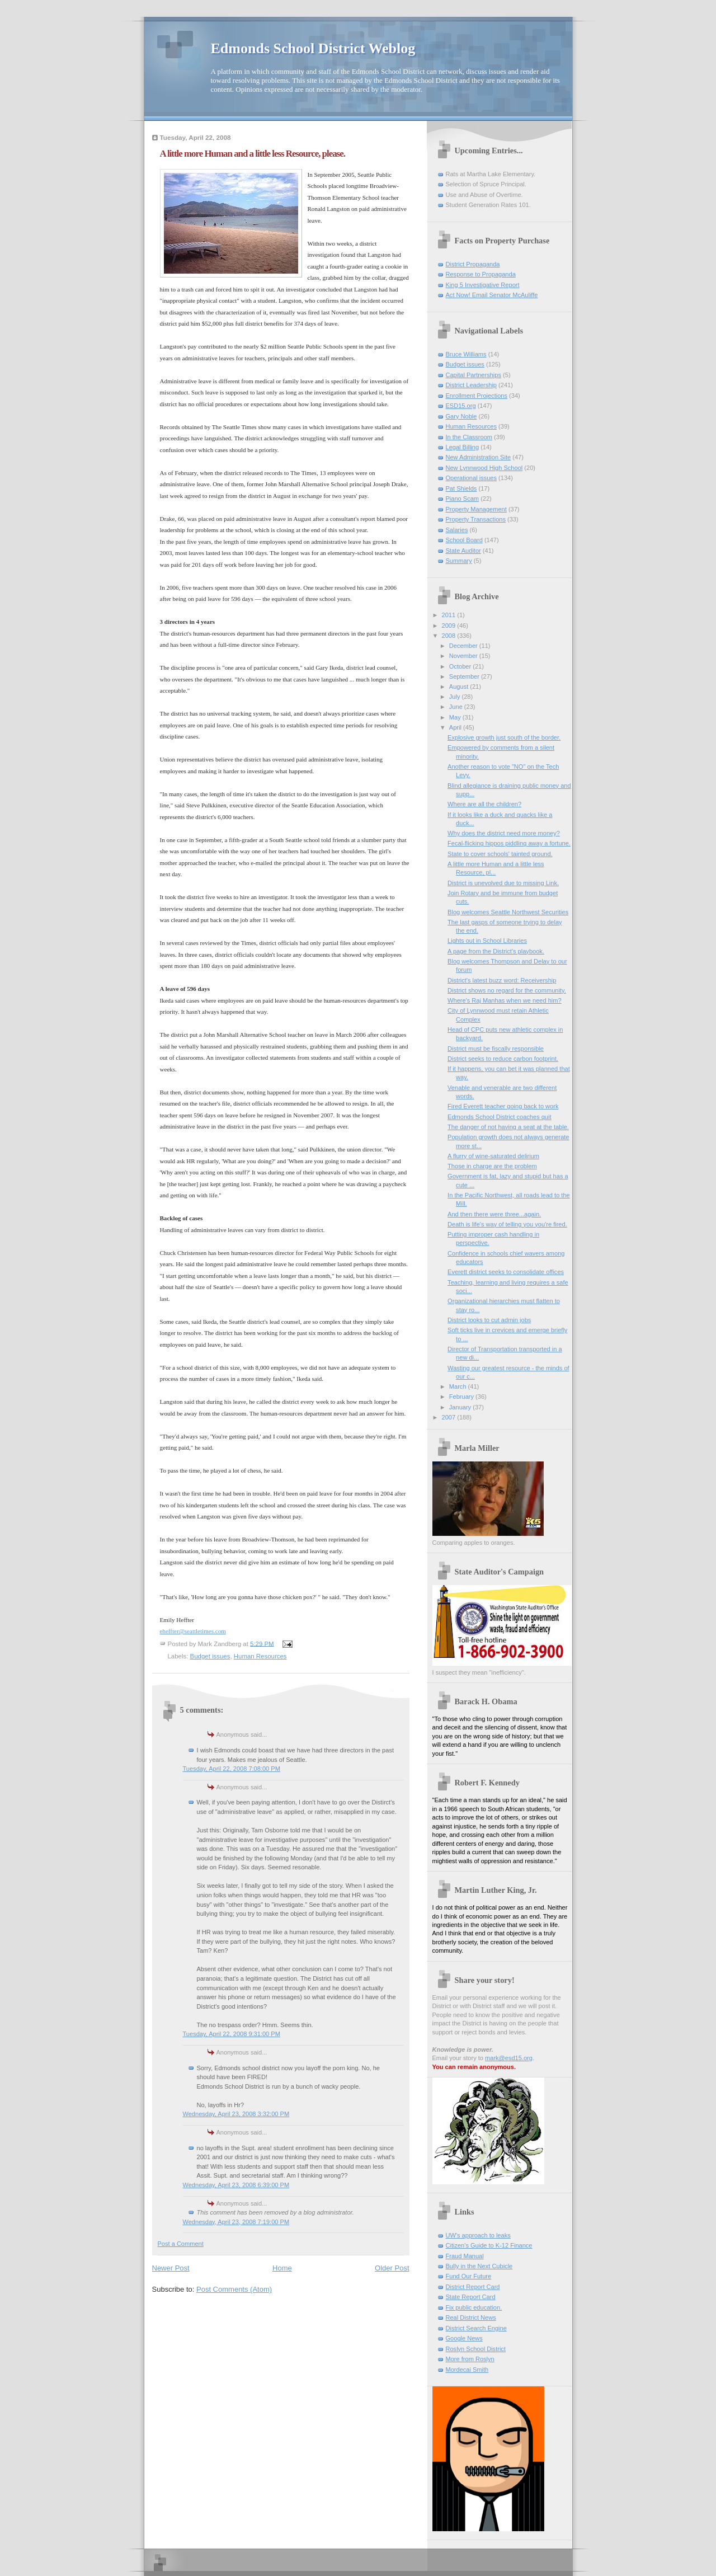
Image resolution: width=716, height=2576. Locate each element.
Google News (464, 2338)
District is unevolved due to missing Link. (503, 883)
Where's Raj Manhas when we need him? (504, 1000)
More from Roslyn (470, 2359)
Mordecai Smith (467, 2369)
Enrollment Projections (477, 395)
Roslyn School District (476, 2348)
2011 (450, 615)
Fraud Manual (465, 2256)
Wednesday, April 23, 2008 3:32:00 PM (236, 2113)
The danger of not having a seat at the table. (508, 1127)
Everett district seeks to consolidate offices (505, 1271)
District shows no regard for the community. (506, 990)
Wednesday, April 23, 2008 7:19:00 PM (236, 2221)
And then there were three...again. (494, 1214)
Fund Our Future (469, 2276)
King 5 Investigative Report (483, 284)
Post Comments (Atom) (234, 2289)
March (458, 1386)
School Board (464, 540)
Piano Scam (462, 498)
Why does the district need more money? (503, 833)
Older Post (392, 2268)
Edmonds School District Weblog (313, 48)
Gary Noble (461, 416)
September (465, 676)
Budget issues (210, 1656)
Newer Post (171, 2268)
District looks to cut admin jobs (489, 1320)
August (459, 686)
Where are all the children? (484, 804)
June (456, 706)
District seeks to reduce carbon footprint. (502, 1058)
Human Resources (260, 1656)
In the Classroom (469, 437)
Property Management (476, 509)
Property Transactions (476, 519)
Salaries (457, 530)
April (456, 727)
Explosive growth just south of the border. (503, 737)
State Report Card (471, 2296)
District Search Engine (476, 2328)
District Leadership (471, 385)
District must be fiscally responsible (495, 1048)
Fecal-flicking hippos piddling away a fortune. (509, 843)
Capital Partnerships (473, 375)
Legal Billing (462, 447)
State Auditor (463, 550)
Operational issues (471, 477)
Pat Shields (461, 488)
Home (282, 2268)
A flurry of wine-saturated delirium (493, 1156)
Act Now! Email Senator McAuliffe (492, 295)
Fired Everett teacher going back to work (502, 1106)
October (461, 666)
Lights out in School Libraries (487, 940)
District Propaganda (473, 264)
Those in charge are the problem (492, 1166)
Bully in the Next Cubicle (479, 2266)
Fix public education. (474, 2307)
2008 (450, 635)
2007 (450, 1417)
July (455, 696)
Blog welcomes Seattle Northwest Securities (507, 912)
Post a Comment (181, 2243)
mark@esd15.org (509, 2058)
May (456, 717)
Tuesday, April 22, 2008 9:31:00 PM (231, 2033)
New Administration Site (478, 457)
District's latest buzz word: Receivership (501, 980)
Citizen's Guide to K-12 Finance (489, 2245)
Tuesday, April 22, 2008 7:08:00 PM (231, 1768)
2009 (450, 625)
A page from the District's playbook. (495, 951)
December (464, 645)
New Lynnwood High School (484, 467)
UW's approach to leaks (478, 2235)
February (462, 1396)
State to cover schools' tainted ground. (500, 853)
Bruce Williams (466, 354)
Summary (459, 560)
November (464, 655)
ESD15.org (461, 405)
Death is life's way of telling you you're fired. (507, 1224)
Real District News (471, 2317)
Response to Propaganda (481, 274)
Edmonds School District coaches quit (499, 1116)
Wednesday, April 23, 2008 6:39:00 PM (236, 2185)
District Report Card (473, 2286)
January (461, 1407)
